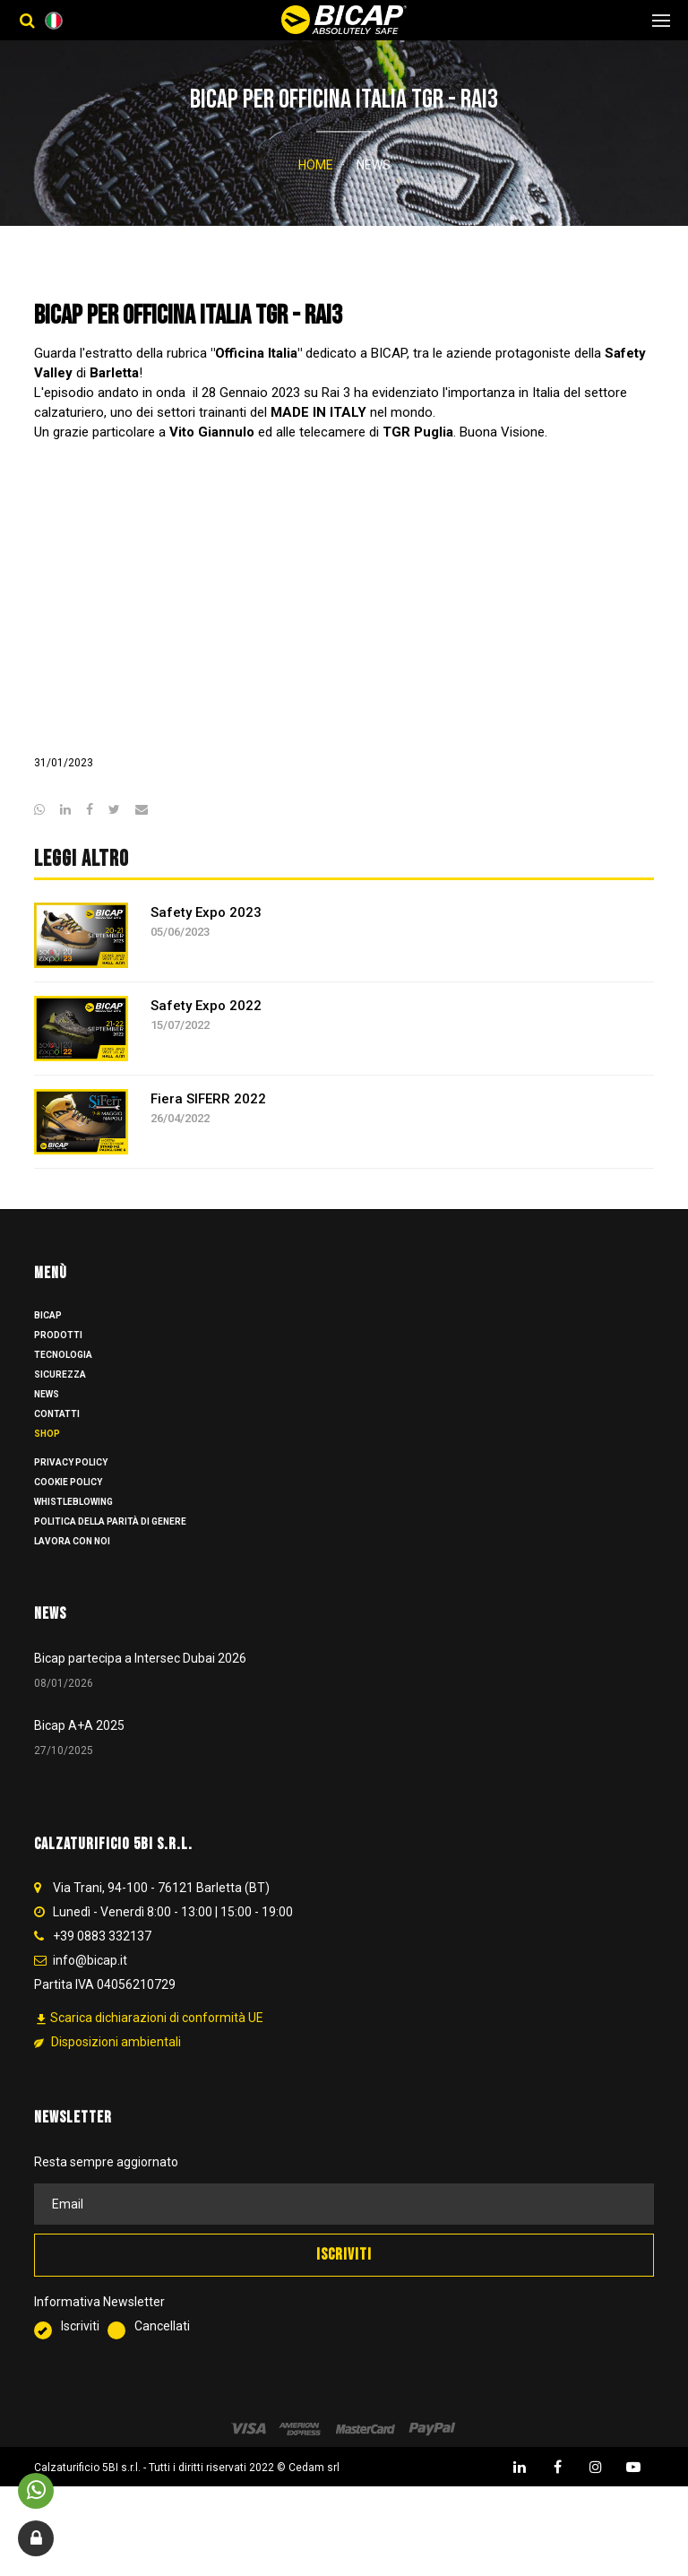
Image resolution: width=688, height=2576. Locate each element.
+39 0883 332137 (102, 1957)
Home (315, 165)
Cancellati (149, 2348)
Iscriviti (71, 2348)
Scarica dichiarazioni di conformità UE (148, 2039)
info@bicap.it (90, 1982)
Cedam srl (314, 2488)
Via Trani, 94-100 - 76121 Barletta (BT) (161, 1909)
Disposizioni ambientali (107, 2063)
